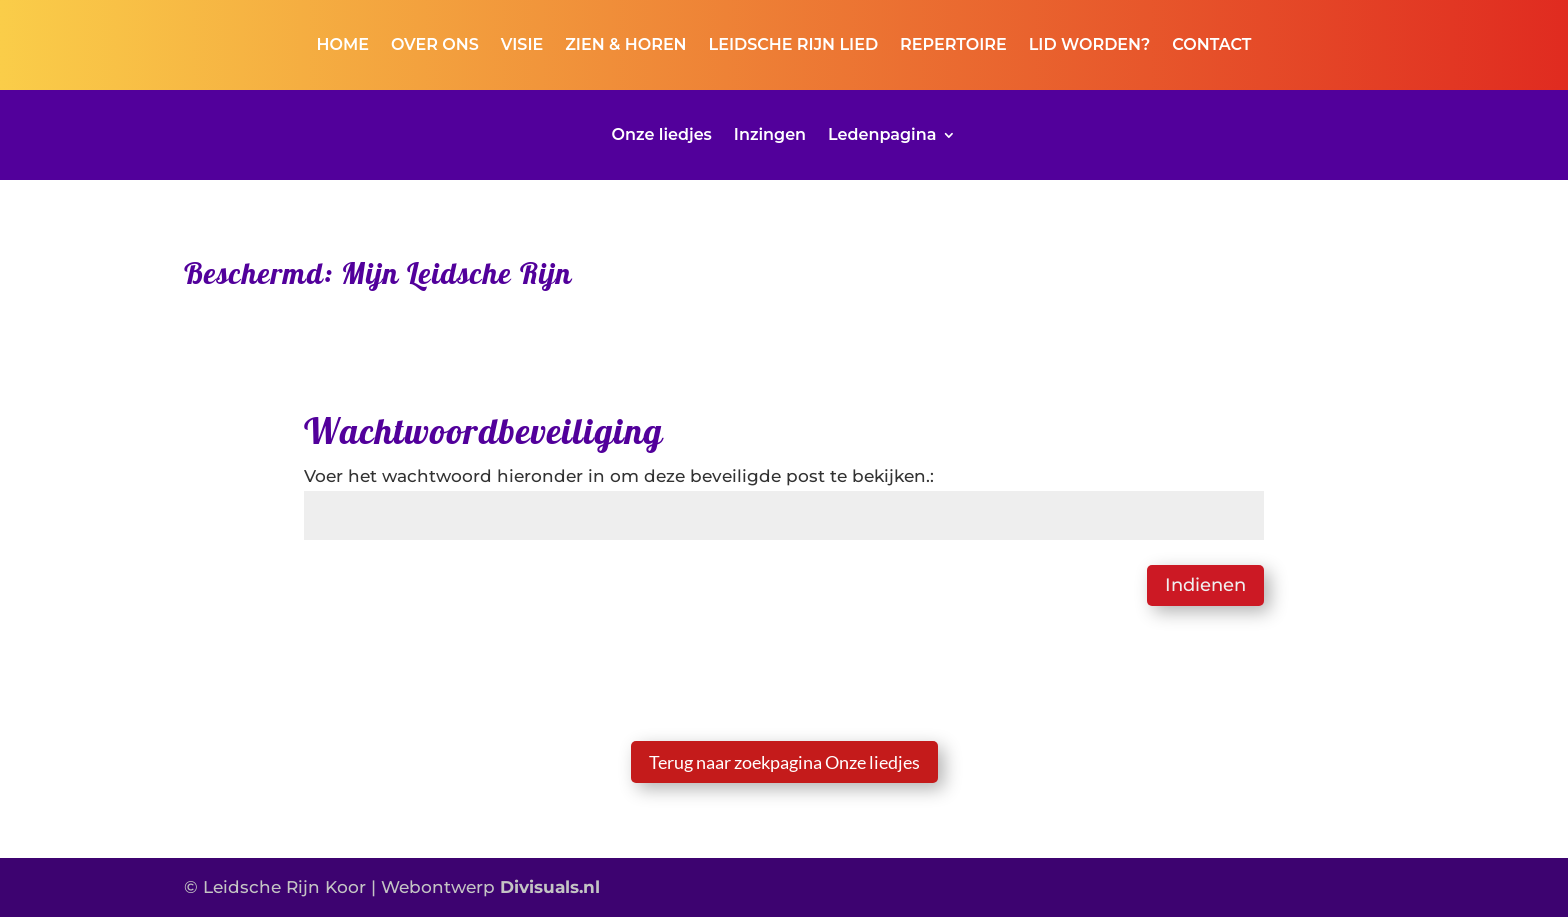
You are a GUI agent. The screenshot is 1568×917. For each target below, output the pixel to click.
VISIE (522, 46)
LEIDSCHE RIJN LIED (794, 46)
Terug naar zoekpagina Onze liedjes (784, 762)
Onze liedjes (662, 136)
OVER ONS (435, 46)
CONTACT (1211, 46)
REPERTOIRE (953, 46)
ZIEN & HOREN (625, 46)
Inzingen (770, 136)
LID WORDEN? (1090, 46)
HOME (343, 46)
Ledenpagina (882, 136)
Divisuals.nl (550, 887)
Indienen (1205, 585)
